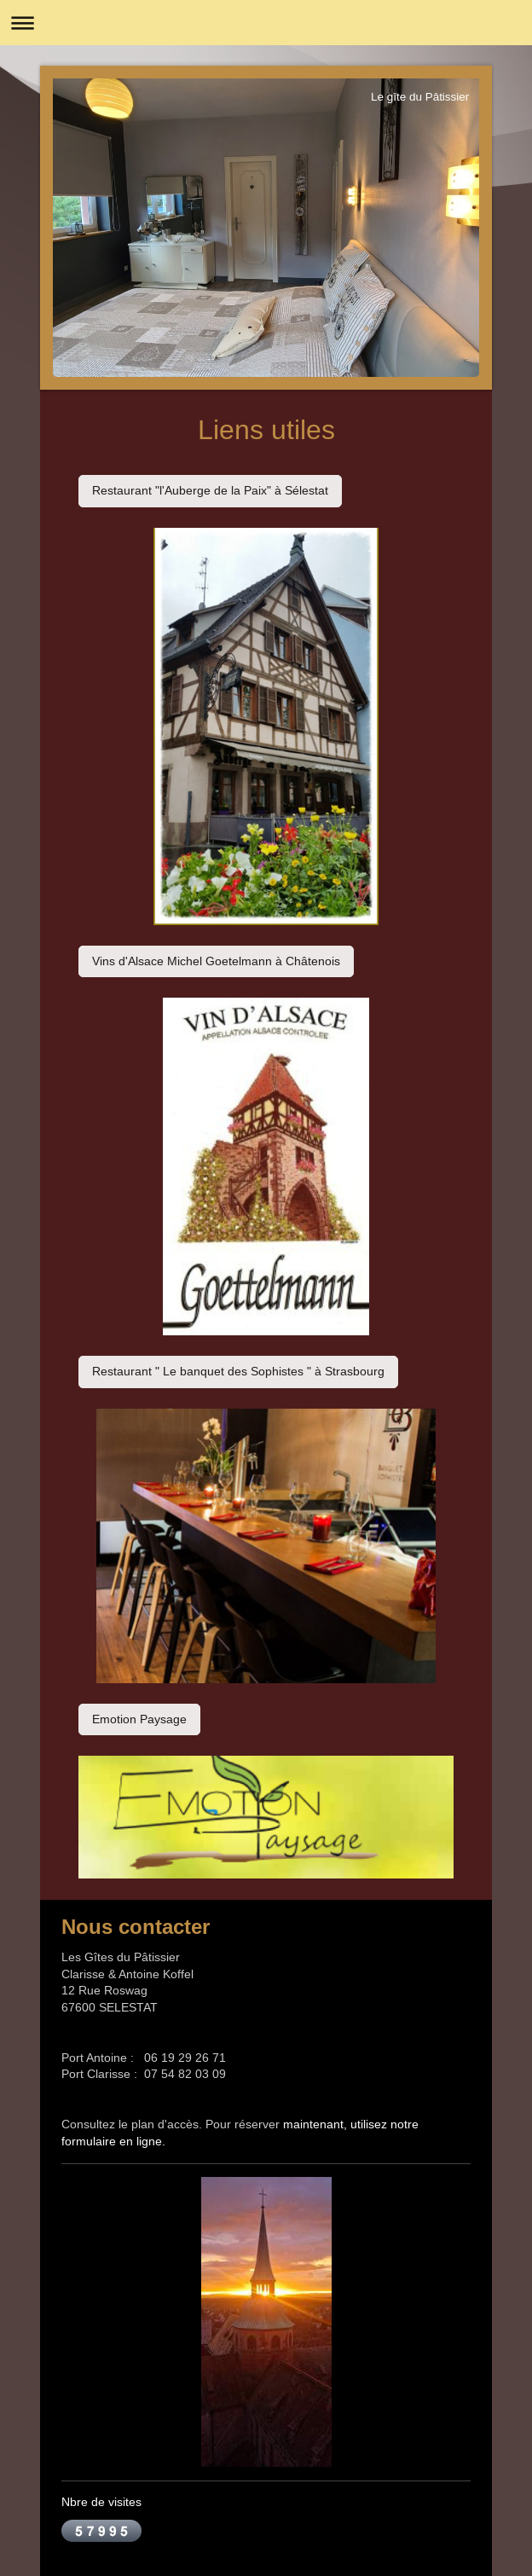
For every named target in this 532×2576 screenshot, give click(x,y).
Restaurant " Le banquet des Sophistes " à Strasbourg (238, 1371)
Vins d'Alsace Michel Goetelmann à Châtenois (216, 961)
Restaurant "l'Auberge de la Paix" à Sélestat (210, 490)
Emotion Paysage (139, 1719)
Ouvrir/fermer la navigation (266, 22)
